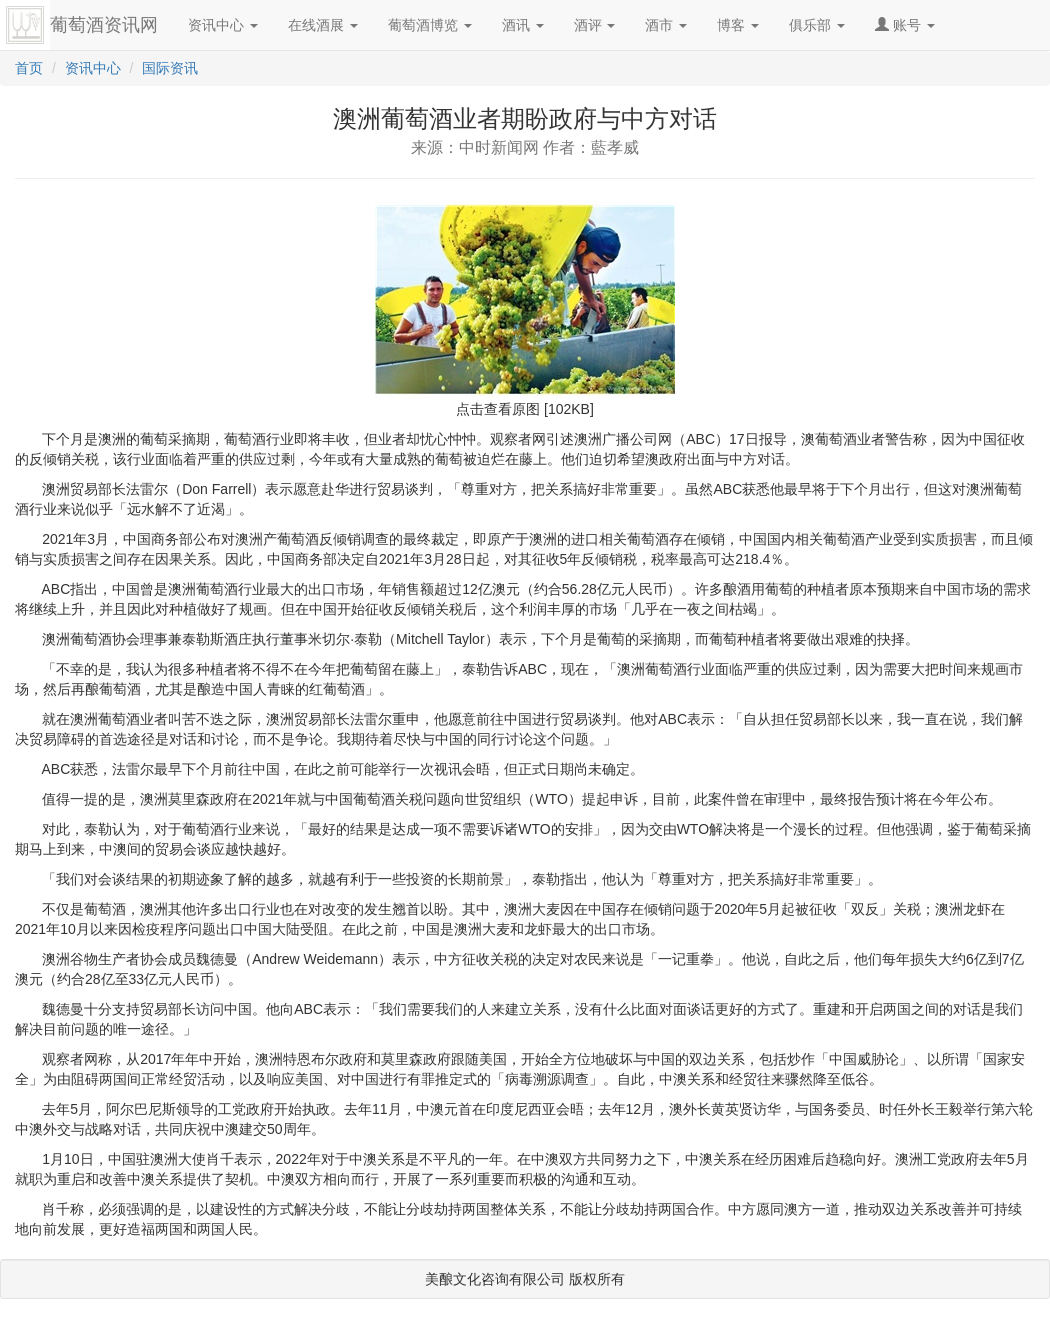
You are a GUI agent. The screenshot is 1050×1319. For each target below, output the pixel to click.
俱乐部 (817, 25)
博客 (738, 25)
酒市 (666, 25)
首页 (29, 68)
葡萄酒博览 (430, 25)
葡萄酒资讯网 (104, 25)
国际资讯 (170, 68)
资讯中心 (223, 25)
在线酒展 (323, 25)
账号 (905, 25)
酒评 (595, 25)
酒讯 (523, 25)
